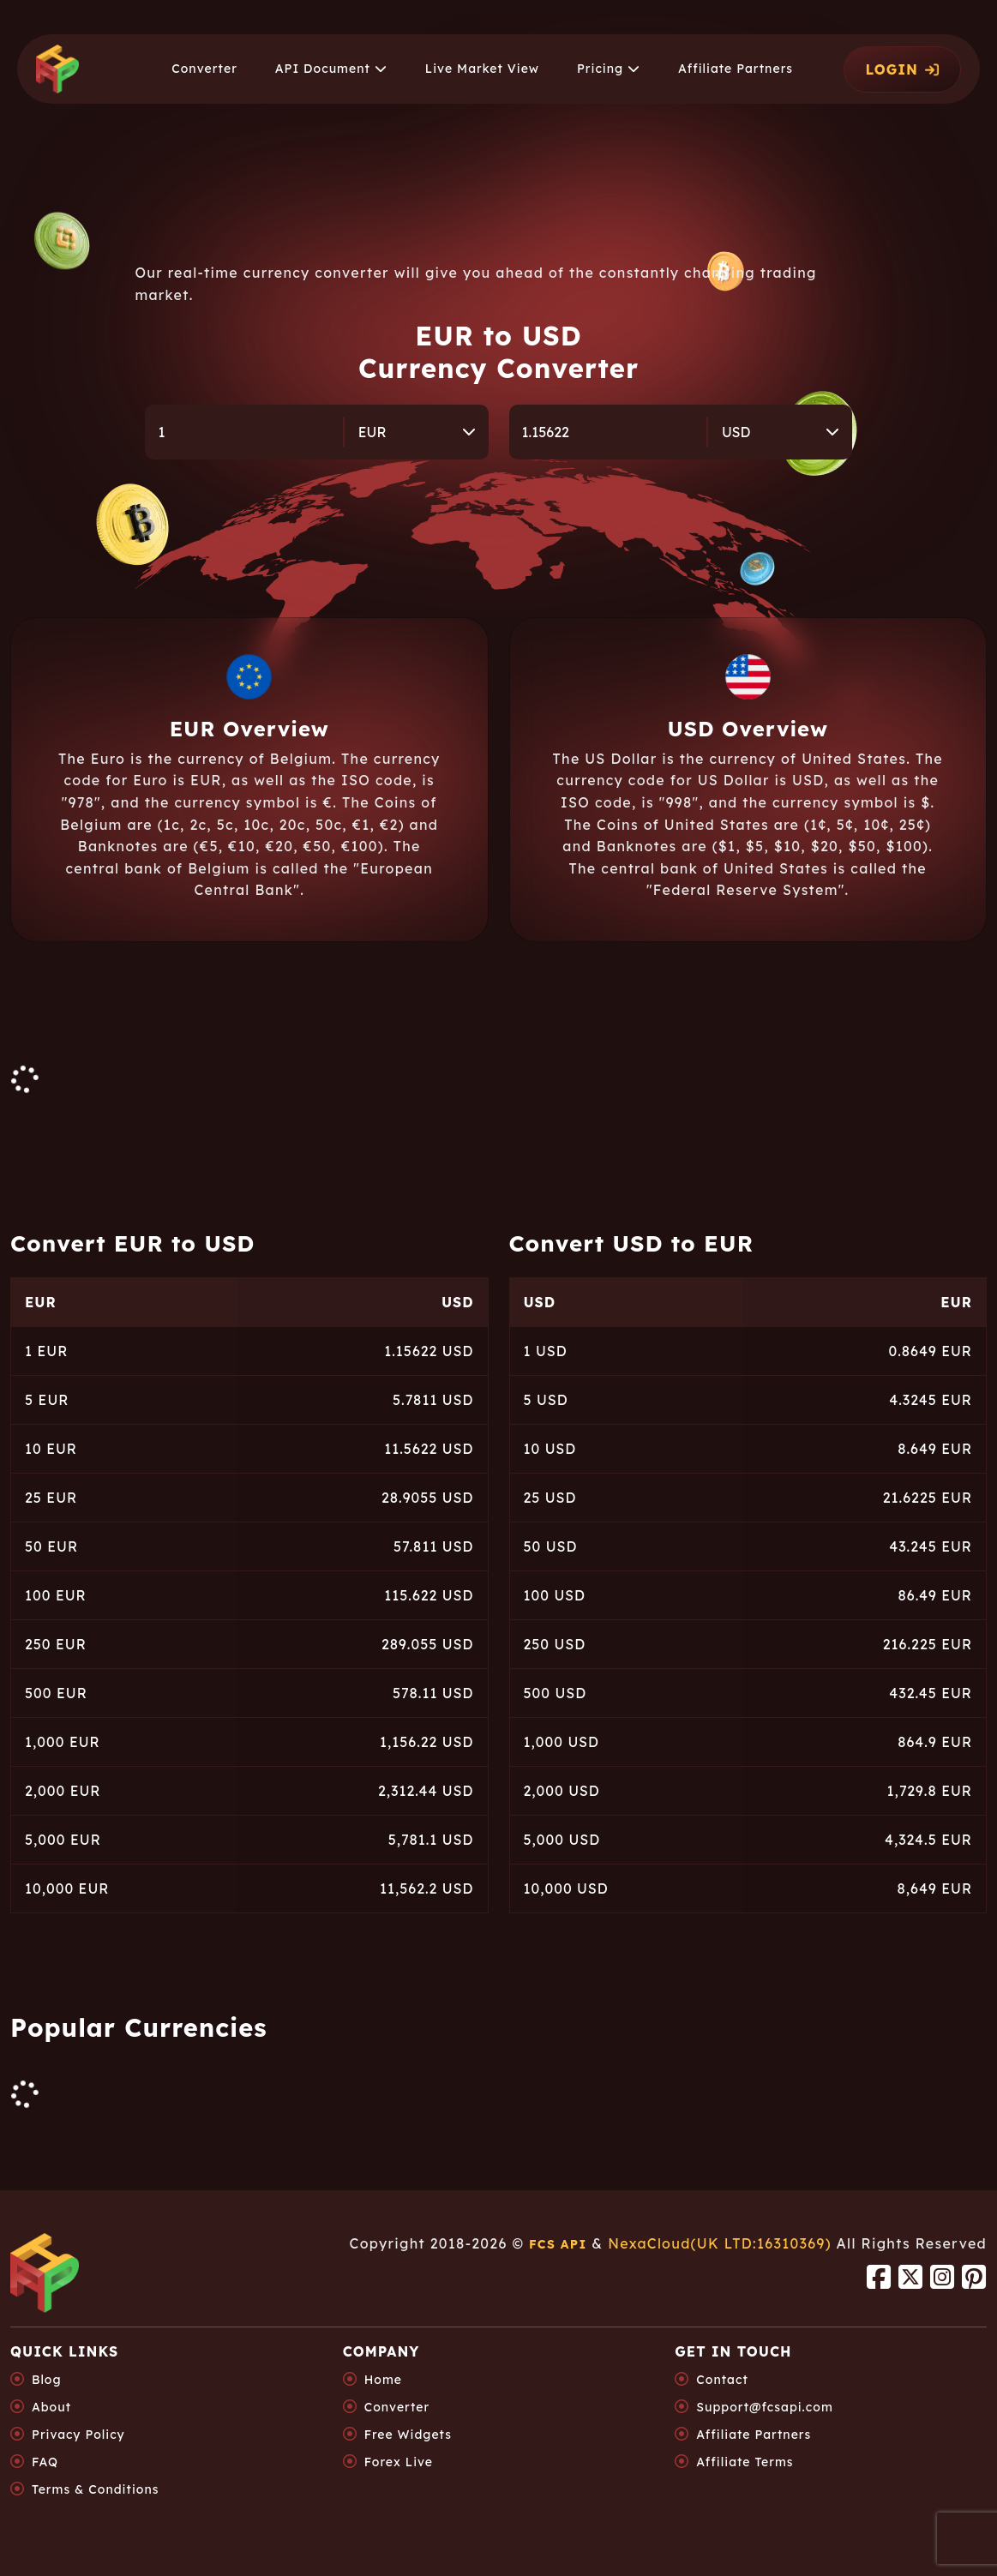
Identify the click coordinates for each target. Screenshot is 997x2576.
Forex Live (398, 2462)
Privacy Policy (78, 2434)
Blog (47, 2379)
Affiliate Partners (753, 2434)
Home (383, 2379)
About (51, 2407)
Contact (722, 2379)
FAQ (45, 2462)
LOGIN (902, 69)
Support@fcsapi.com (764, 2407)
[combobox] (417, 432)
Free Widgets (408, 2434)
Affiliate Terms (744, 2462)
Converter (397, 2407)
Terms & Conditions (95, 2489)
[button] (331, 69)
